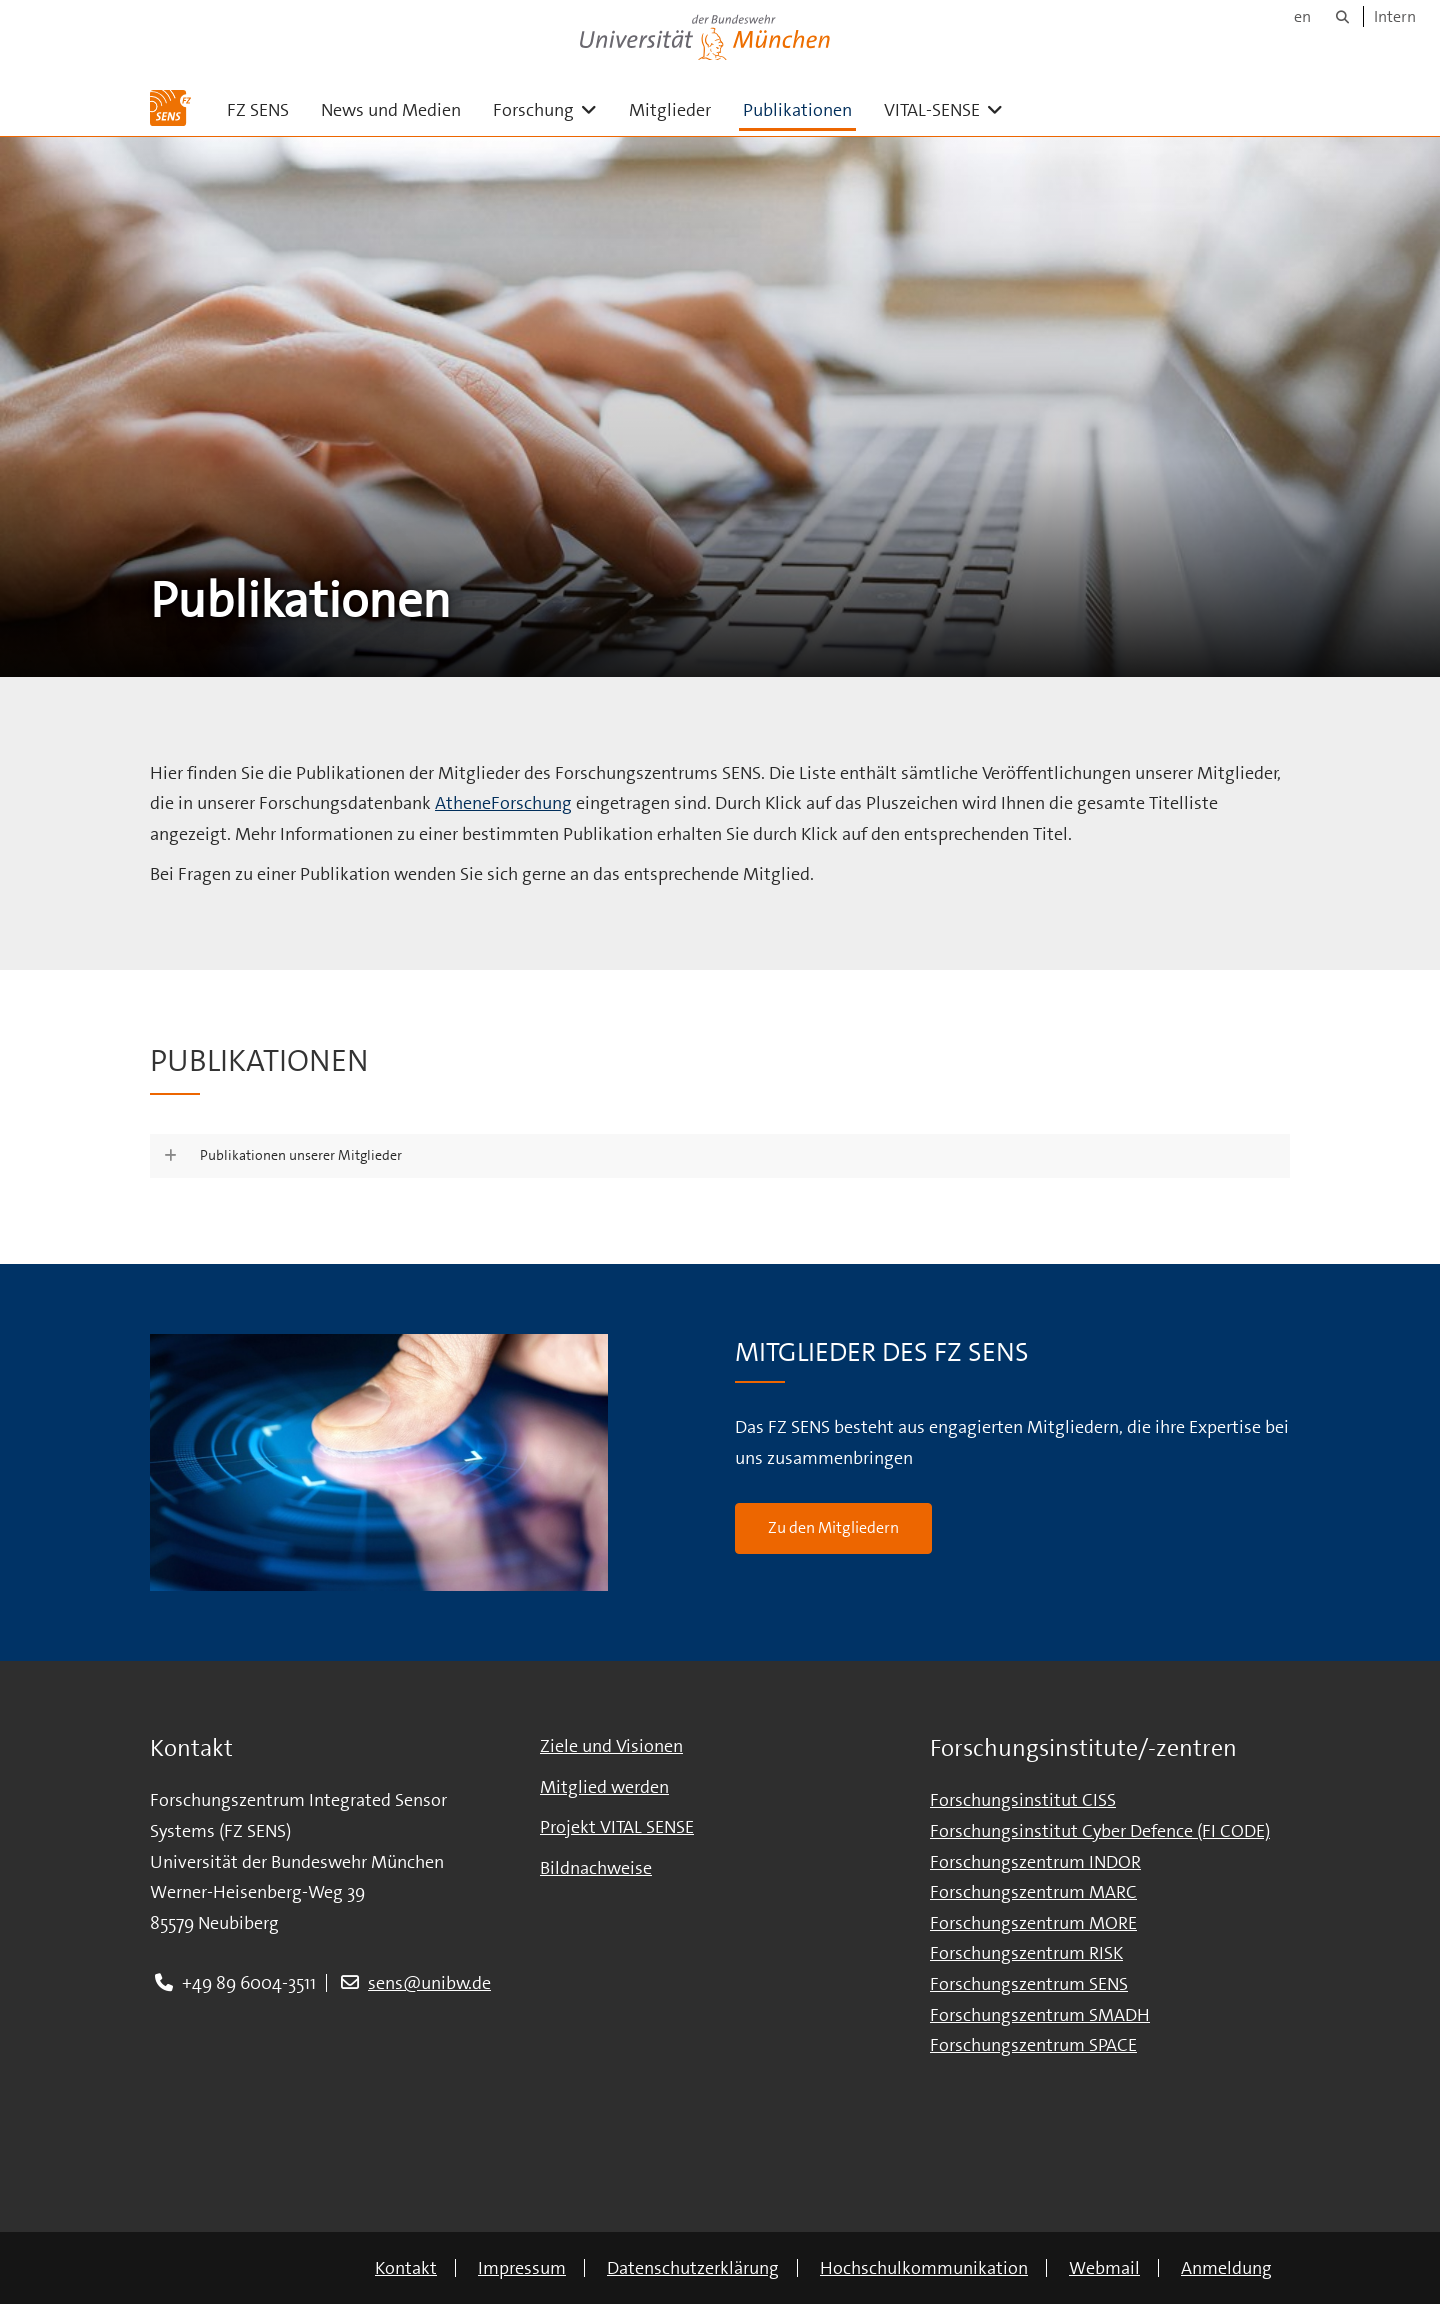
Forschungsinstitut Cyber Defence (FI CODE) (1100, 1831)
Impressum (522, 2268)
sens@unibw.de (429, 1983)
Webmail (1104, 2268)
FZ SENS (258, 110)
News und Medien (391, 110)
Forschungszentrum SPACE (1033, 2045)
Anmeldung (1226, 2268)
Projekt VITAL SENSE (617, 1827)
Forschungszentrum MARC (1033, 1892)
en (1302, 16)
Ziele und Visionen (611, 1746)
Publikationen (797, 110)
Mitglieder (670, 110)
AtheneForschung (503, 803)
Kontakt (406, 2268)
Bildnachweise (596, 1868)
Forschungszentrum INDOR (1035, 1862)
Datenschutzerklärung (693, 2268)
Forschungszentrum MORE (1033, 1923)
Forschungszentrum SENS (1029, 1984)
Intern (1395, 16)
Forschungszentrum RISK (1026, 1953)
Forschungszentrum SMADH (1040, 2015)
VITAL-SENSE (951, 109)
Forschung (553, 109)
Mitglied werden (604, 1787)
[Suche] (1342, 16)
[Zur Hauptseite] (170, 108)
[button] (720, 1156)
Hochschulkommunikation (924, 2268)
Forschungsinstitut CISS (1023, 1800)
